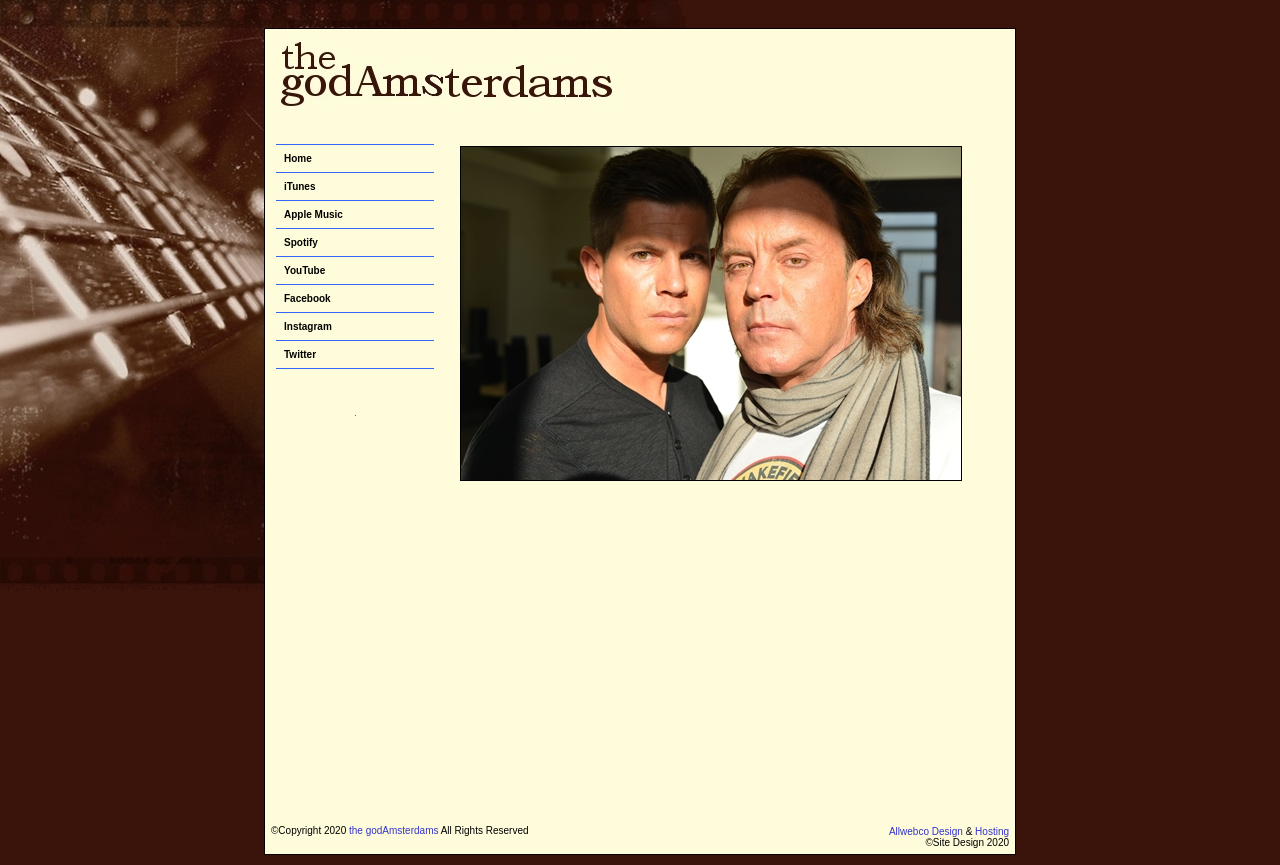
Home (298, 158)
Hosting (992, 831)
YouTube (304, 270)
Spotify (301, 242)
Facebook (307, 298)
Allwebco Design (926, 831)
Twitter (300, 354)
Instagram (308, 326)
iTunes (299, 186)
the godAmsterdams (394, 830)
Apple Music (313, 214)
